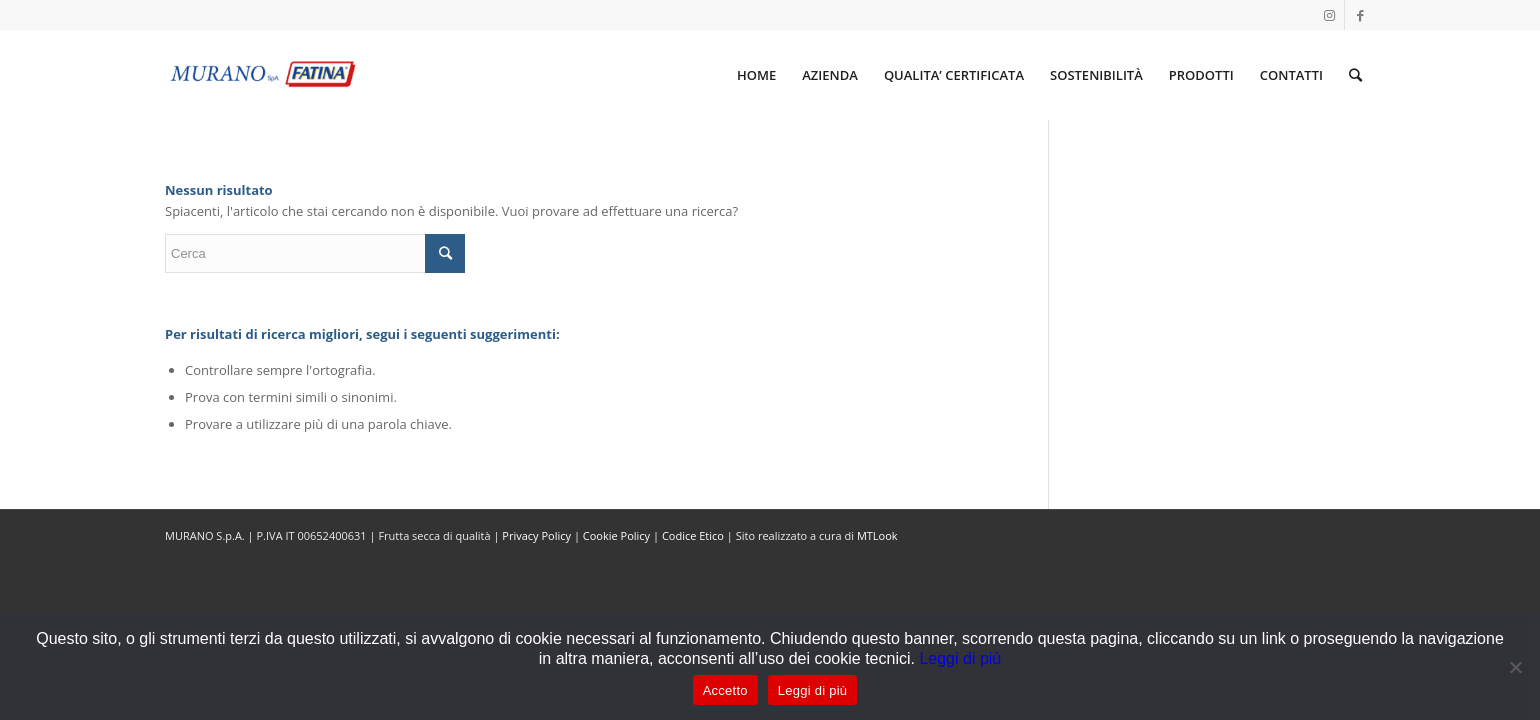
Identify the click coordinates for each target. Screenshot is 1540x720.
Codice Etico (693, 535)
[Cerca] (1355, 75)
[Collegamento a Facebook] (1360, 15)
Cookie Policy (616, 535)
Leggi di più (960, 658)
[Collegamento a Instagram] (1329, 15)
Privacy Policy (536, 535)
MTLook (877, 535)
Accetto (725, 690)
